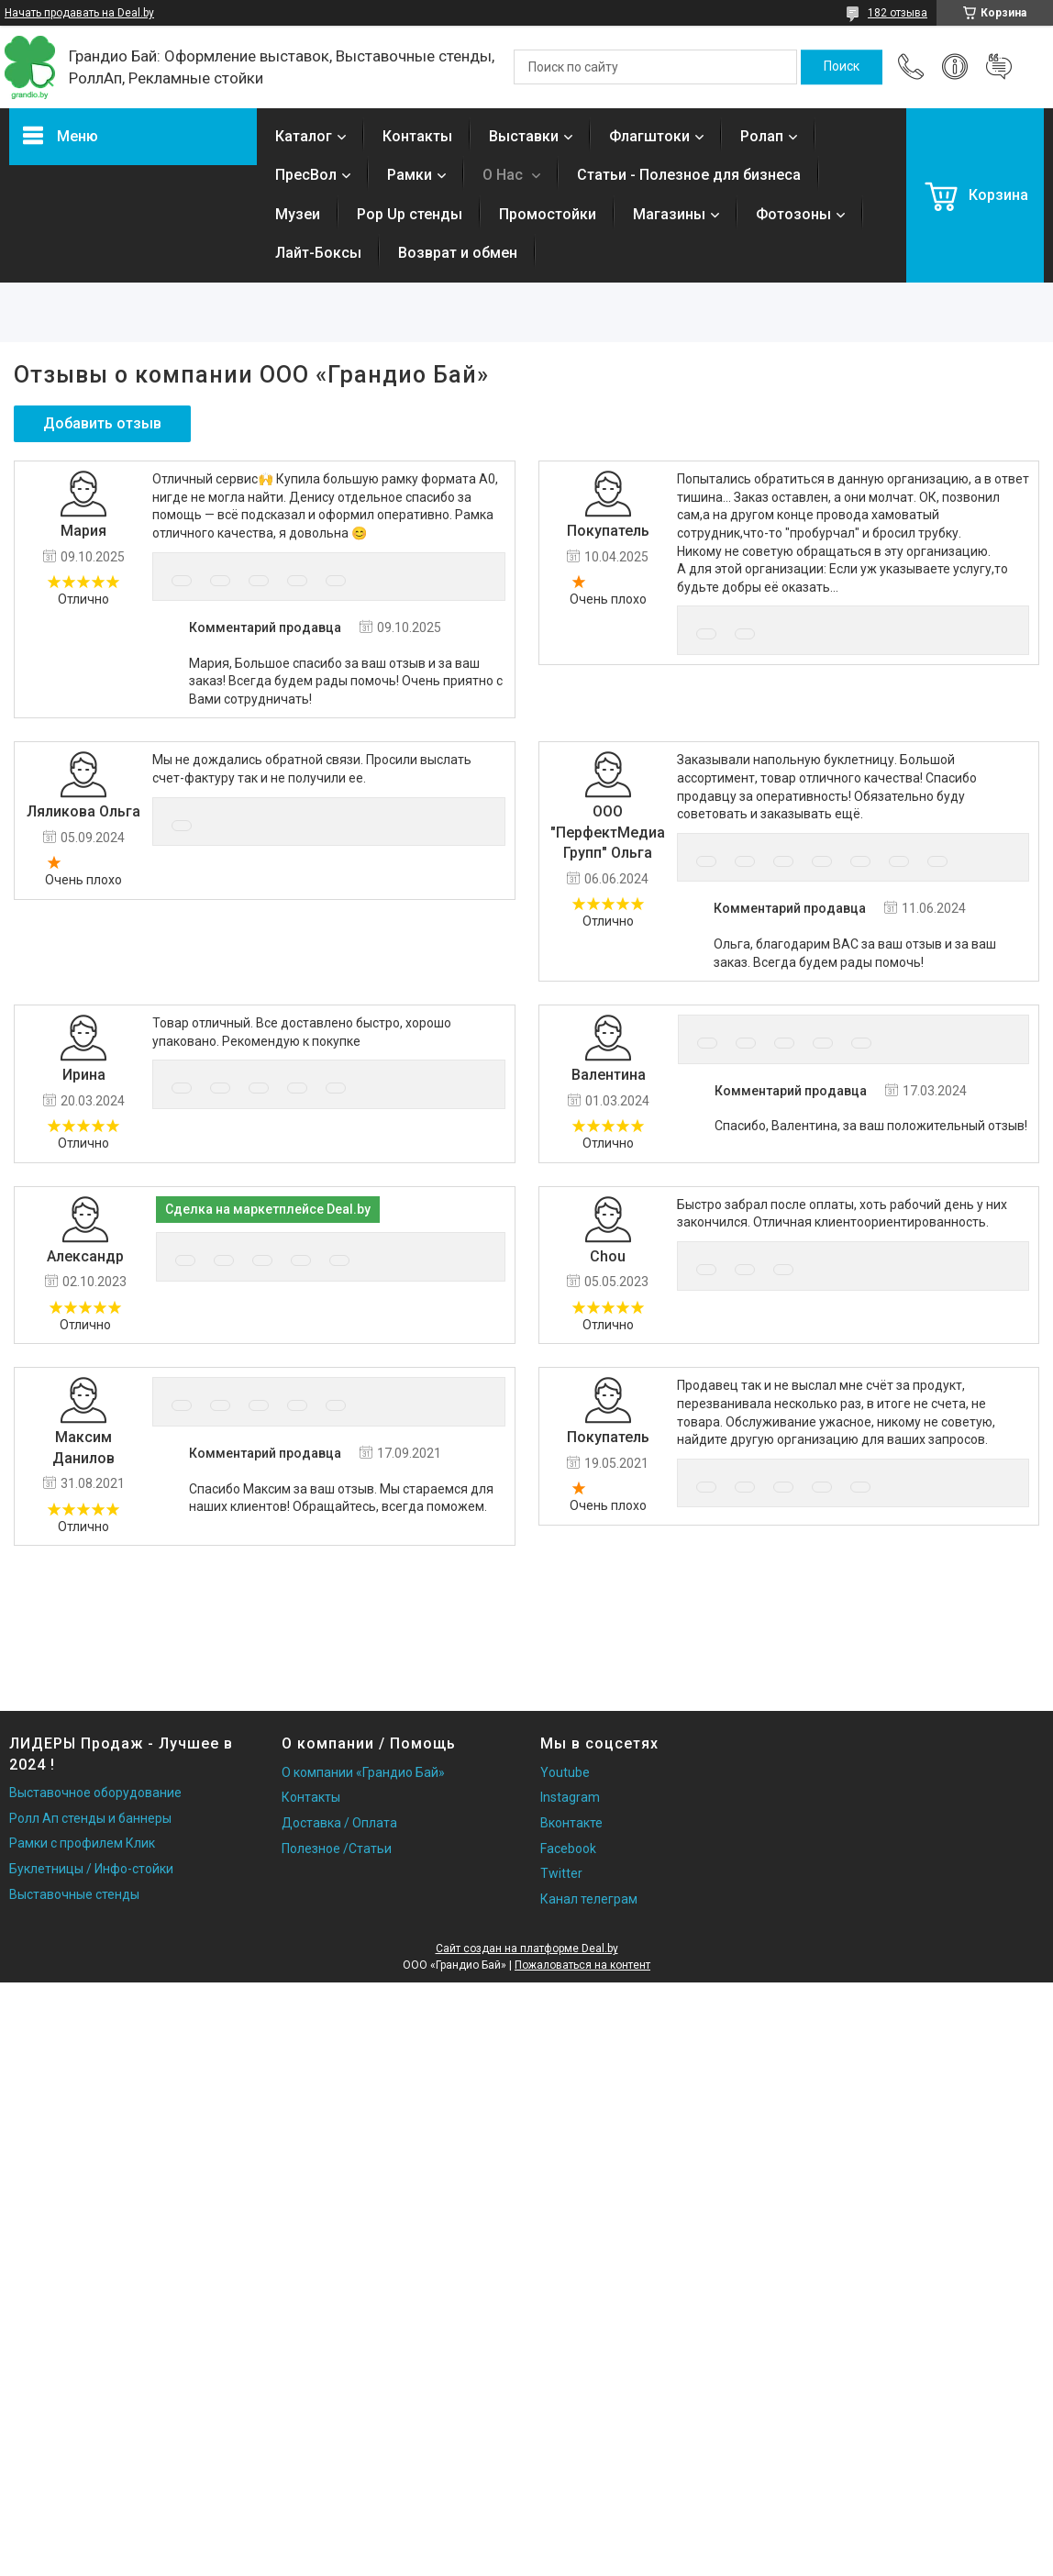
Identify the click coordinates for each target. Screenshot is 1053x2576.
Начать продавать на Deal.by (79, 12)
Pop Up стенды (409, 214)
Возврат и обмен (457, 252)
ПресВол (306, 174)
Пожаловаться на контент (582, 1965)
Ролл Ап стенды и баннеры (90, 1818)
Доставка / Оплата (339, 1822)
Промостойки (547, 214)
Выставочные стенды (74, 1894)
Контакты (417, 136)
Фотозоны (793, 214)
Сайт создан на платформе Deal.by (527, 1948)
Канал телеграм (588, 1899)
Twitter (561, 1873)
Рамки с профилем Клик (82, 1843)
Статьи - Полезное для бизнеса (689, 174)
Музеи (297, 214)
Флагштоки (649, 136)
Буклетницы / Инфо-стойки (91, 1868)
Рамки (409, 174)
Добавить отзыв (999, 67)
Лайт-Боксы (318, 252)
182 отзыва (897, 12)
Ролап (761, 136)
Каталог (303, 136)
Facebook (568, 1848)
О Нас (504, 174)
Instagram (570, 1797)
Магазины (669, 214)
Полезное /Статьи (337, 1848)
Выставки (524, 136)
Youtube (565, 1772)
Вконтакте (571, 1822)
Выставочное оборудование (95, 1792)
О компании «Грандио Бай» (363, 1772)
